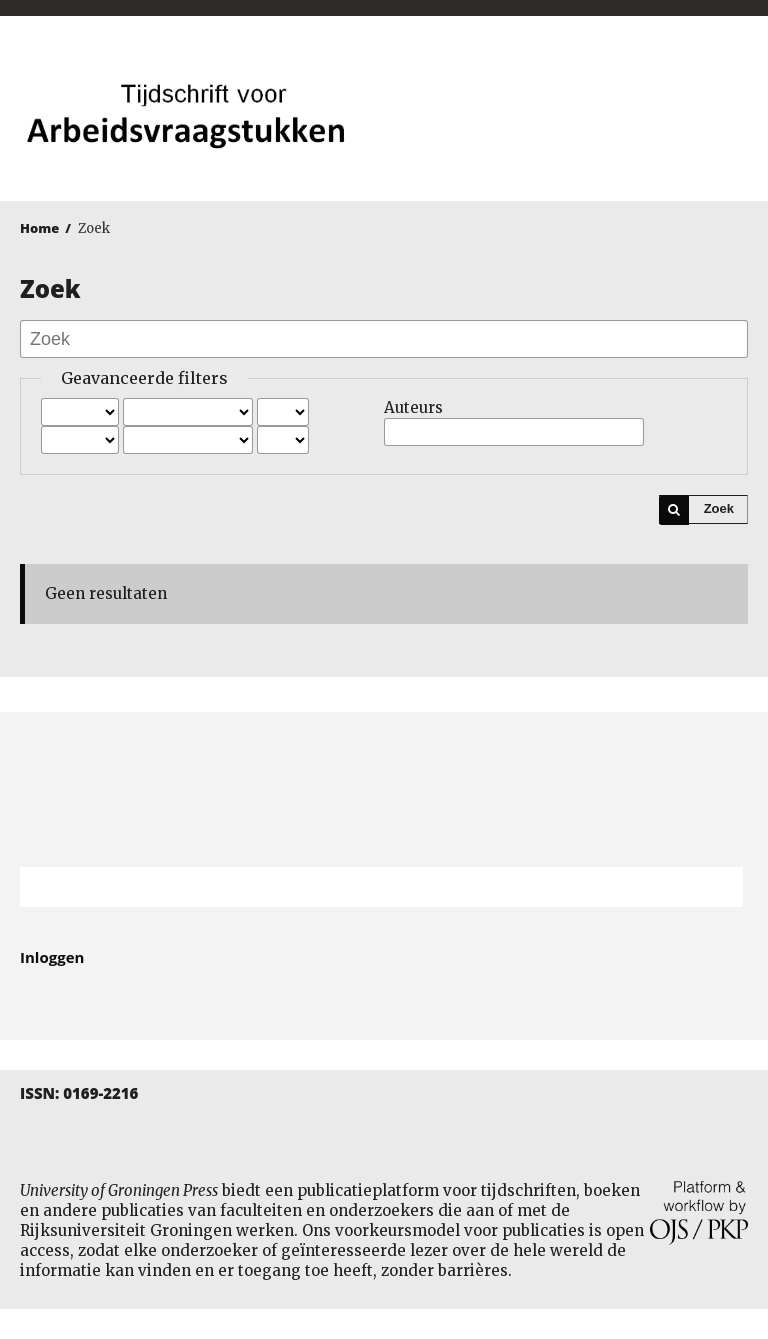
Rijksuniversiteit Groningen (384, 789)
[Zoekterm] (356, 887)
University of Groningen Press (571, 121)
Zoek (719, 508)
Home (39, 228)
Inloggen (52, 957)
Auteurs (413, 407)
